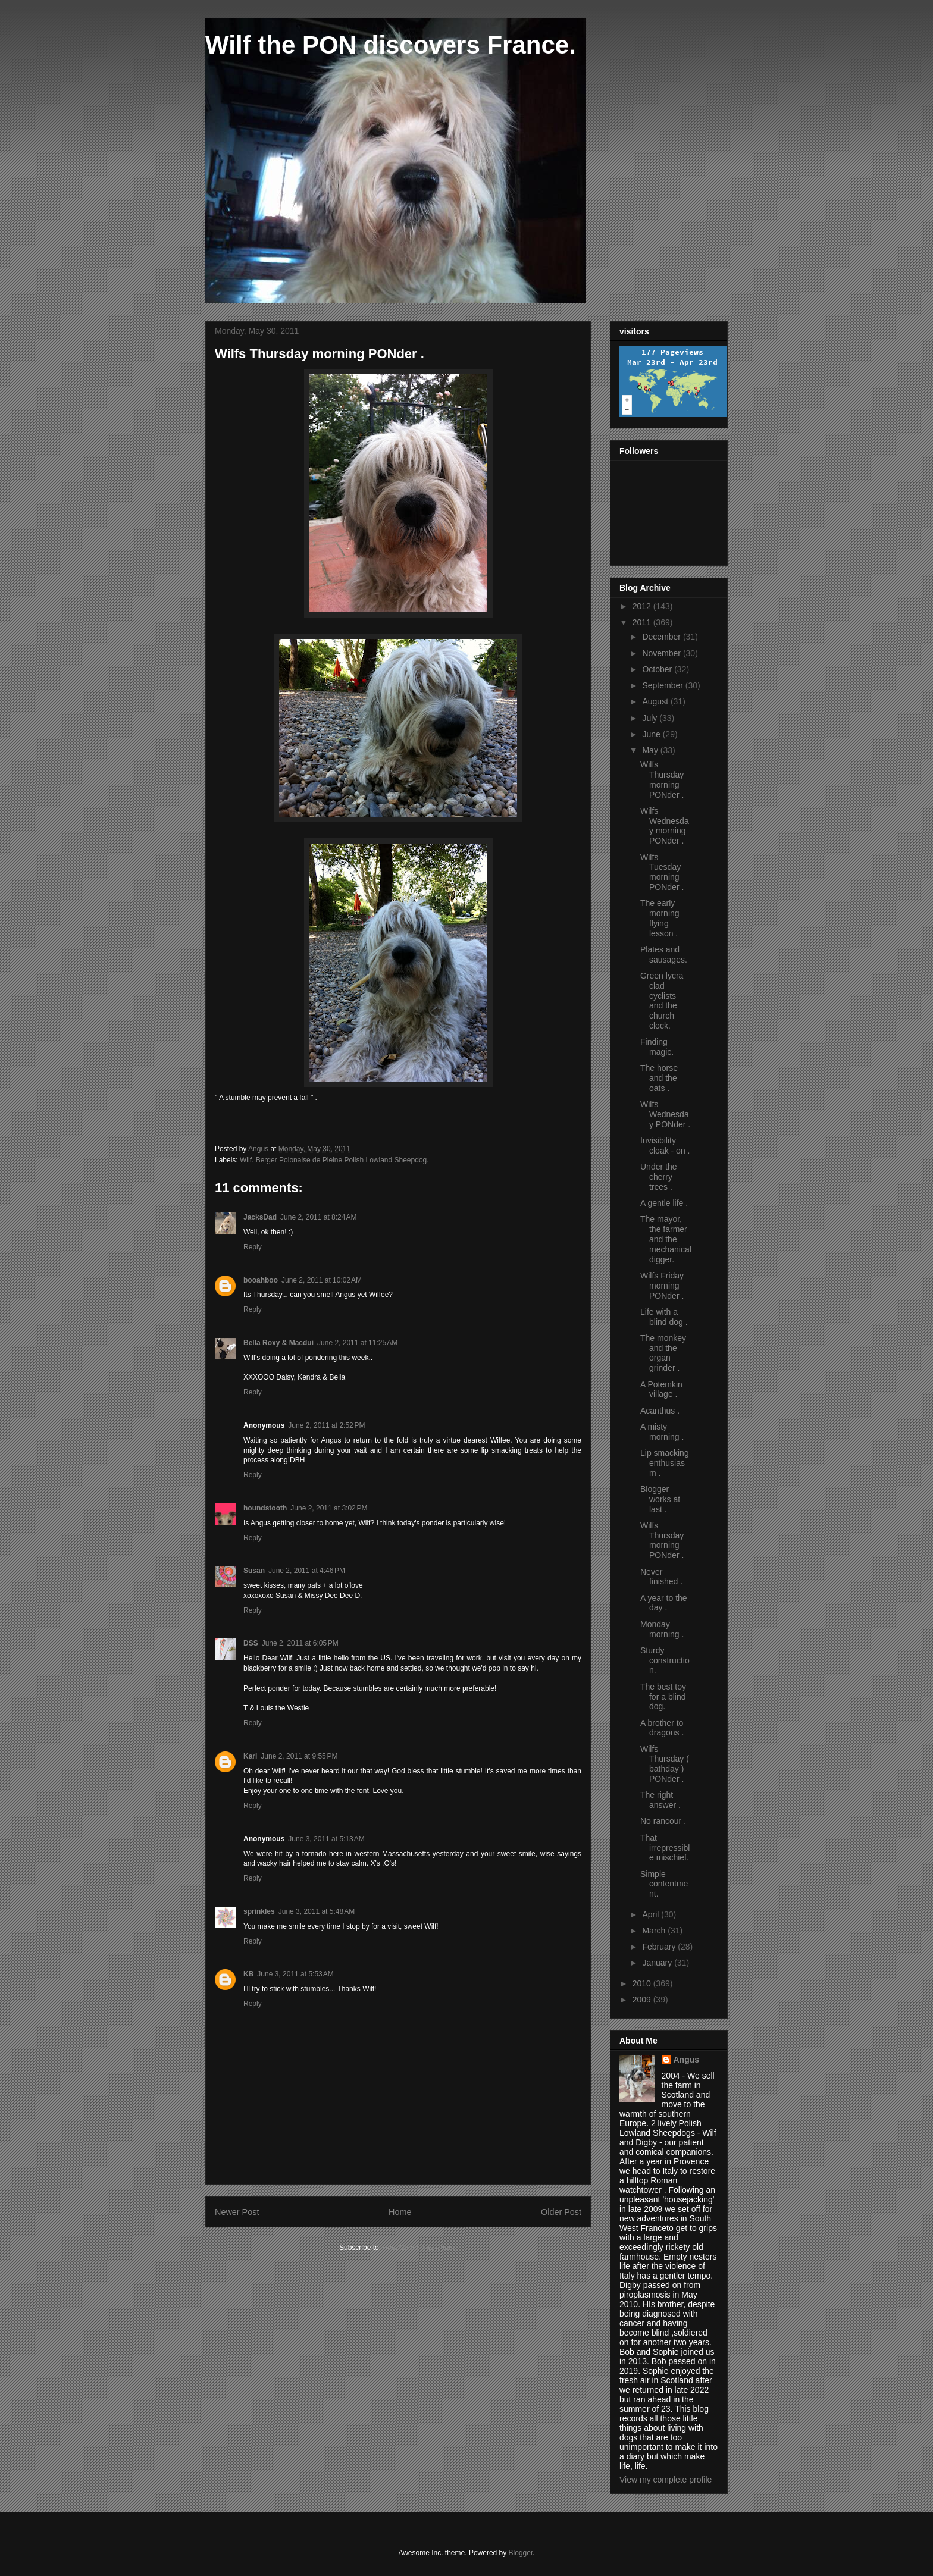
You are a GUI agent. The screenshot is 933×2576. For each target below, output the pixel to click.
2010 (643, 1983)
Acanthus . (660, 1410)
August (656, 701)
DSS (250, 1643)
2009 (643, 1999)
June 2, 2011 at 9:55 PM (299, 1756)
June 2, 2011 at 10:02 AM (321, 1280)
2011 (643, 622)
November (662, 653)
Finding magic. (657, 1047)
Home (400, 2212)
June (652, 734)
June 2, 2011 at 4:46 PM (306, 1570)
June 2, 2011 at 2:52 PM (326, 1425)
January (658, 1962)
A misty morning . (662, 1431)
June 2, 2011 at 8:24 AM (318, 1217)
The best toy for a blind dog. (663, 1697)
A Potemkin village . (661, 1389)
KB (248, 1974)
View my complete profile (665, 2479)
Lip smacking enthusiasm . (664, 1463)
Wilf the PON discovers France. (390, 45)
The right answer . (660, 1800)
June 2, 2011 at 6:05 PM (300, 1643)
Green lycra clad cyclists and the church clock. (661, 1000)
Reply (252, 1247)
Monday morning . (662, 1629)
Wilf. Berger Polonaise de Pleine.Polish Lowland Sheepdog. (334, 1160)
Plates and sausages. (663, 954)
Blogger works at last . (660, 1499)
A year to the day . (663, 1603)
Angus (687, 2059)
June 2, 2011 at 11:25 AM (357, 1343)
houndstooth (265, 1508)
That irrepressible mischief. (665, 1848)
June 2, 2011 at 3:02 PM (328, 1508)
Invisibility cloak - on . (665, 1145)
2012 (643, 606)
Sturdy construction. (665, 1660)
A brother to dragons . (662, 1728)
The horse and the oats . (659, 1078)
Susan (254, 1570)
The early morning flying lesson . (660, 918)
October (658, 669)
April (651, 1914)
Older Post (561, 2212)
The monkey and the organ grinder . (663, 1352)
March (655, 1930)
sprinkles (259, 1911)
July (650, 718)
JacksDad (260, 1217)
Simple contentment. (664, 1884)
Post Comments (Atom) (420, 2247)
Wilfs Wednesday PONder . (665, 1114)
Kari (250, 1756)
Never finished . (661, 1577)
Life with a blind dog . (664, 1317)
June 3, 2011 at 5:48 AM (316, 1911)
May (651, 750)
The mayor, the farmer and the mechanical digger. (665, 1239)
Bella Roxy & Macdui (278, 1343)
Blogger (521, 2553)
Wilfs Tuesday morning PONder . (662, 872)
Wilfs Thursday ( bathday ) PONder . (664, 1764)
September (663, 685)
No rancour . (663, 1821)
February (660, 1946)
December (662, 636)
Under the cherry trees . (658, 1177)
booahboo (260, 1280)
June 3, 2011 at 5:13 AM (326, 1839)
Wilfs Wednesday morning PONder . (664, 825)
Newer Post (237, 2212)
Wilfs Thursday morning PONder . (662, 779)
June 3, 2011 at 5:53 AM (295, 1974)
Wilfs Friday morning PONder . (662, 1285)
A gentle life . (664, 1203)
